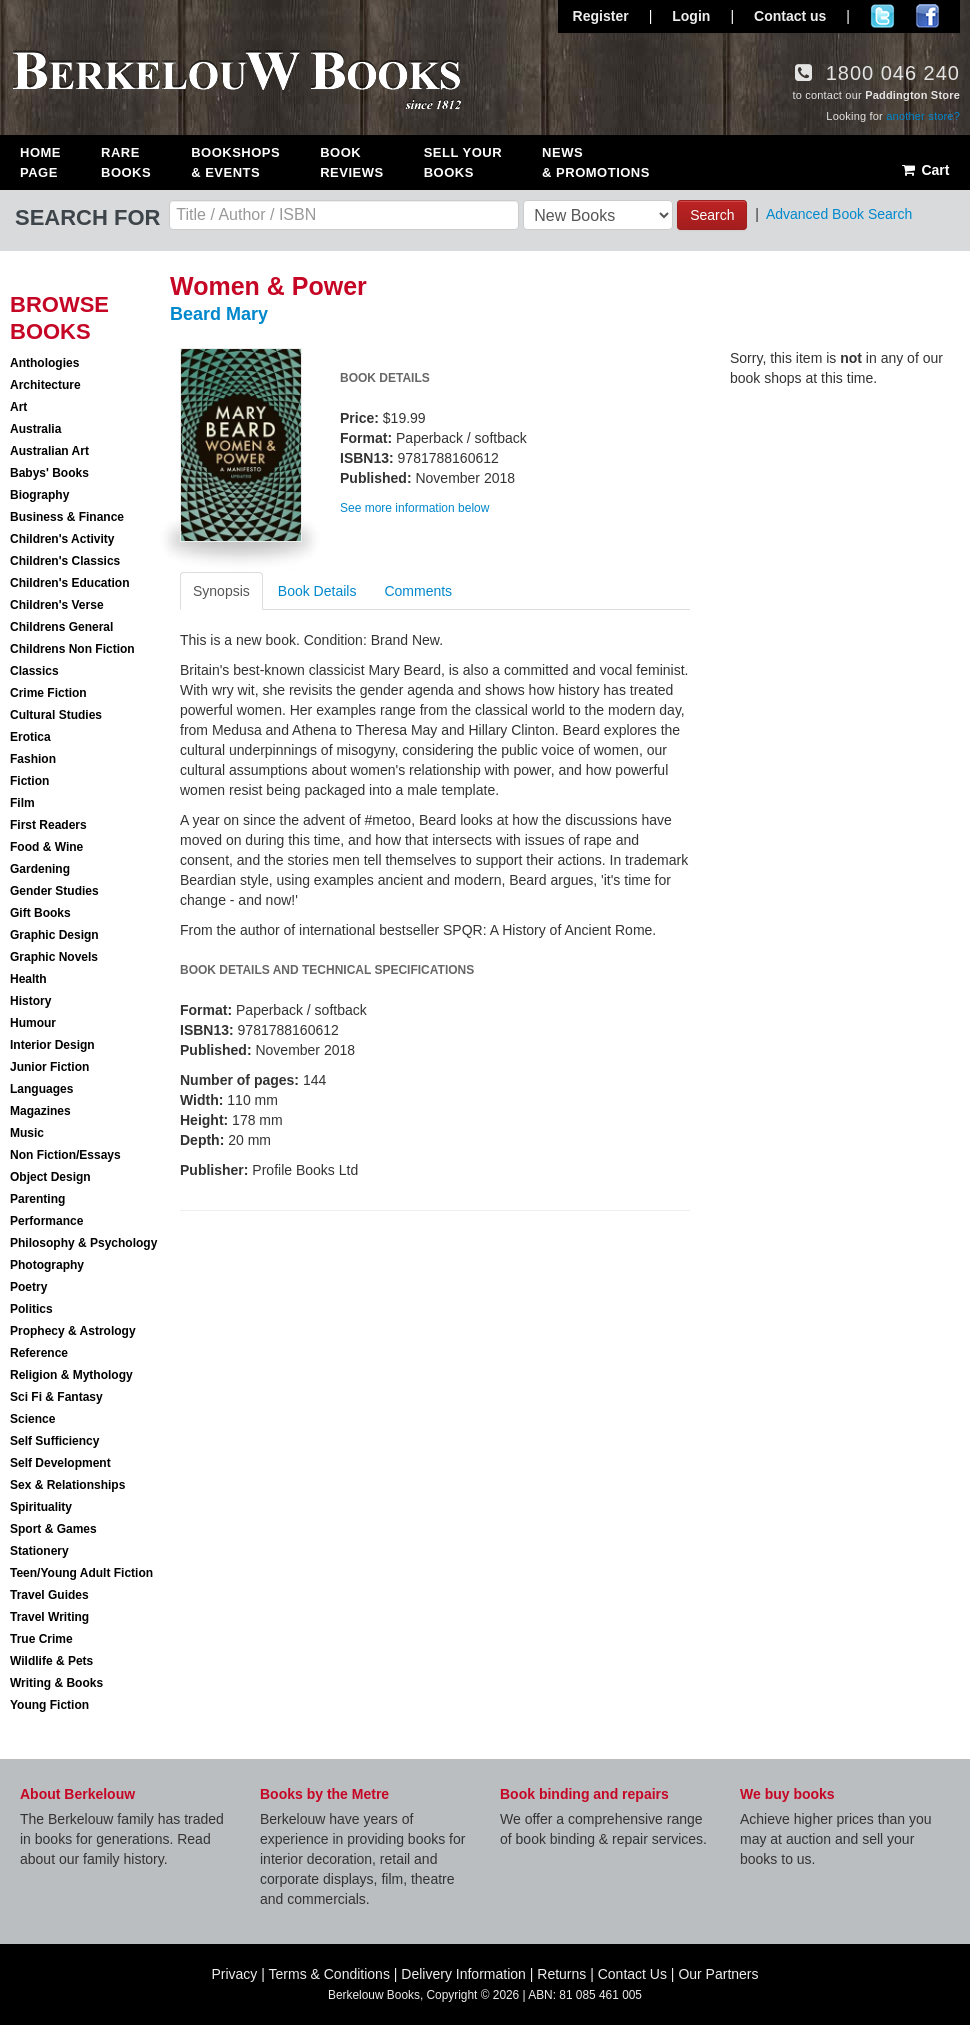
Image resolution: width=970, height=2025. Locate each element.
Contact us (790, 16)
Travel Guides (49, 1595)
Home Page (40, 162)
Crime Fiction (48, 693)
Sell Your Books (463, 162)
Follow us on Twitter (882, 16)
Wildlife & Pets (51, 1661)
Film (22, 803)
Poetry (28, 1287)
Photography (47, 1265)
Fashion (33, 759)
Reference (39, 1353)
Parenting (37, 1199)
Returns (561, 1974)
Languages (41, 1089)
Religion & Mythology (71, 1375)
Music (27, 1133)
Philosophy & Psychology (83, 1243)
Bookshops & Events (235, 162)
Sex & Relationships (67, 1485)
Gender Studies (54, 891)
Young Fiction (49, 1705)
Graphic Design (54, 935)
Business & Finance (67, 517)
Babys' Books (49, 473)
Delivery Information (463, 1974)
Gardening (40, 869)
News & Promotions (596, 162)
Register (601, 16)
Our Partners (718, 1974)
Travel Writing (49, 1617)
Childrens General (61, 627)
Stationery (39, 1551)
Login (691, 16)
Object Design (50, 1177)
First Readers (48, 825)
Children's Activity (62, 539)
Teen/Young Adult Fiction (81, 1573)
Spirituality (41, 1507)
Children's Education (70, 583)
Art (18, 407)
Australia (35, 429)
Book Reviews (351, 162)
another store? (923, 116)
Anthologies (44, 363)
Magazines (40, 1111)
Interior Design (52, 1045)
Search (712, 215)
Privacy (234, 1974)
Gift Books (40, 913)
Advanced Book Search (839, 214)
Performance (46, 1221)
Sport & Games (53, 1529)
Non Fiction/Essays (65, 1155)
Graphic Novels (54, 957)
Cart (924, 170)
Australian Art (49, 451)
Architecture (45, 385)
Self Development (60, 1463)
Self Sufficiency (54, 1441)
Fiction (29, 781)
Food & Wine (46, 847)
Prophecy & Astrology (73, 1331)
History (30, 1001)
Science (32, 1419)
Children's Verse (57, 605)
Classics (34, 671)
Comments (418, 591)
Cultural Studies (56, 715)
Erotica (30, 737)
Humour (33, 1023)
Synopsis (221, 591)
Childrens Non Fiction (72, 649)
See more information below (414, 508)
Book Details (317, 591)
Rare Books (126, 162)
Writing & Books (56, 1683)
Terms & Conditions (329, 1974)
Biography (39, 495)
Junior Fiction (49, 1067)
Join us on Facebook (927, 16)
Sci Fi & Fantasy (56, 1397)
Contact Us (632, 1974)
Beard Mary (219, 314)
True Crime (41, 1639)
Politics (31, 1309)
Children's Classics (65, 561)
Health (28, 979)
